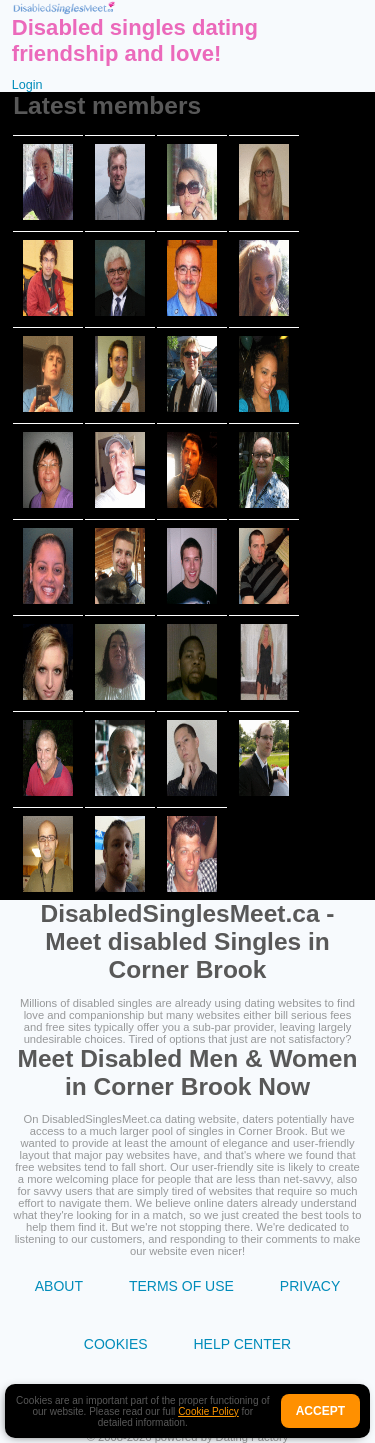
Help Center (242, 1344)
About (59, 1286)
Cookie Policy (208, 1411)
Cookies (116, 1344)
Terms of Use (181, 1286)
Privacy (310, 1286)
